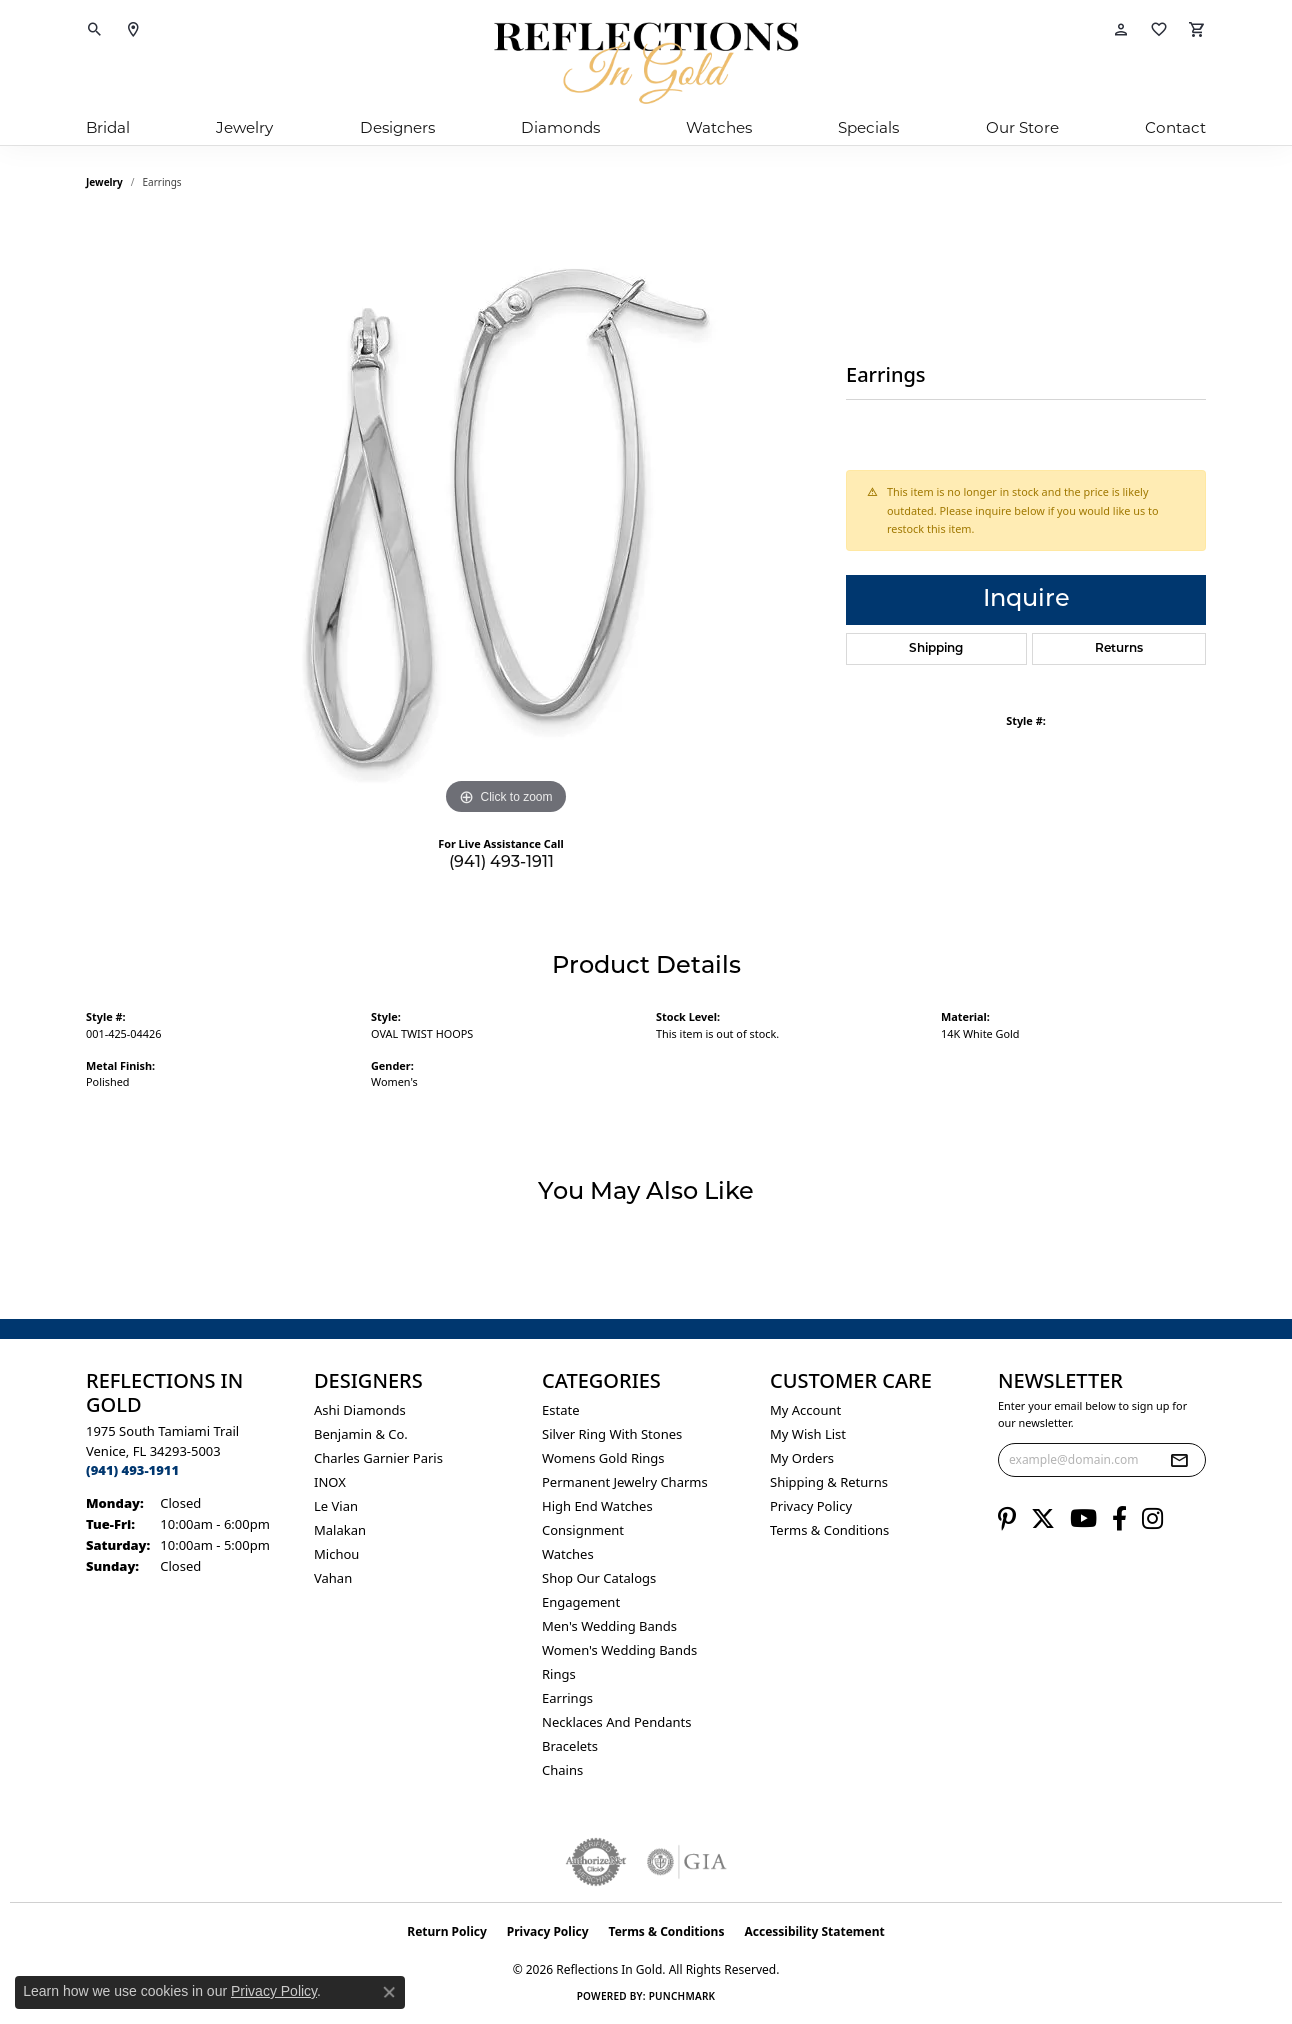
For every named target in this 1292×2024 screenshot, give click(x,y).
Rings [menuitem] (559, 1674)
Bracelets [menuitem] (570, 1746)
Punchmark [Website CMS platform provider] (682, 1996)
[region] (506, 520)
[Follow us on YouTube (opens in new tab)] (1083, 1519)
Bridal (108, 127)
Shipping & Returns (829, 1482)
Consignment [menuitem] (583, 1530)
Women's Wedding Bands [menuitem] (619, 1650)
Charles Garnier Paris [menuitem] (378, 1458)
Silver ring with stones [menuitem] (612, 1434)
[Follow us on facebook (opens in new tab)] (1119, 1519)
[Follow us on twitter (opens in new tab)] (1043, 1519)
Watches (719, 127)
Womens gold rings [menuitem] (603, 1458)
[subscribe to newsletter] (1179, 1460)
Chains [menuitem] (562, 1770)
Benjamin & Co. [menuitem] (361, 1434)
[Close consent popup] (389, 1992)
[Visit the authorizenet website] (596, 1862)
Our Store (1022, 127)
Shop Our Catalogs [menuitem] (599, 1578)
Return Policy (447, 1931)
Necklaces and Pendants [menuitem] (616, 1722)
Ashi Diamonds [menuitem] (360, 1410)
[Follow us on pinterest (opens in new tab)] (1007, 1519)
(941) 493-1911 (501, 863)
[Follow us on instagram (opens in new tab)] (1152, 1519)
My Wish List (808, 1434)
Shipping (936, 649)
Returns (1119, 649)
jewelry (104, 182)
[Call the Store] (132, 1470)
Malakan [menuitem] (340, 1530)
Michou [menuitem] (336, 1554)
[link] (133, 30)
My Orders (802, 1458)
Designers (397, 127)
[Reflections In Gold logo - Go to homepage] (646, 63)
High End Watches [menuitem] (597, 1506)
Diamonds (560, 127)
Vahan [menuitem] (333, 1578)
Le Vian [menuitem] (336, 1506)
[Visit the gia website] (687, 1862)
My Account (805, 1410)
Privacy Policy (811, 1506)
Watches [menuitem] (568, 1554)
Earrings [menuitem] (567, 1698)
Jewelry (244, 127)
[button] (95, 30)
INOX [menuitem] (330, 1482)
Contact (1175, 127)
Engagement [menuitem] (581, 1602)
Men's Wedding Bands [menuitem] (609, 1626)
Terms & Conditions (829, 1530)
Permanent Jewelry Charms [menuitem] (625, 1482)
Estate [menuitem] (560, 1410)
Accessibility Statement (814, 1931)
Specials (868, 127)
